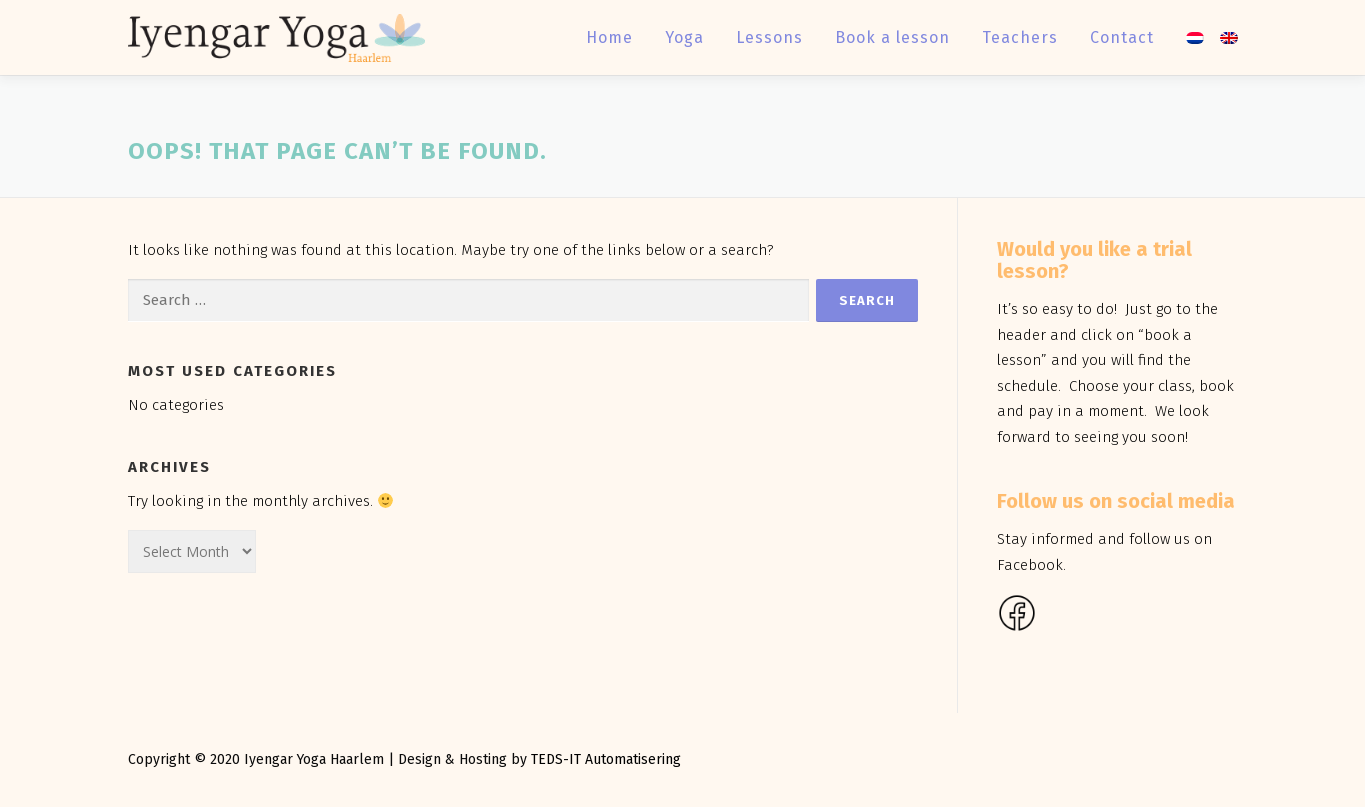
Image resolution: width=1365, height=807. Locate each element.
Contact (1122, 37)
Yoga (684, 37)
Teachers (1020, 37)
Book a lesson (892, 37)
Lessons (769, 37)
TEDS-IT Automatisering (606, 759)
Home (609, 37)
